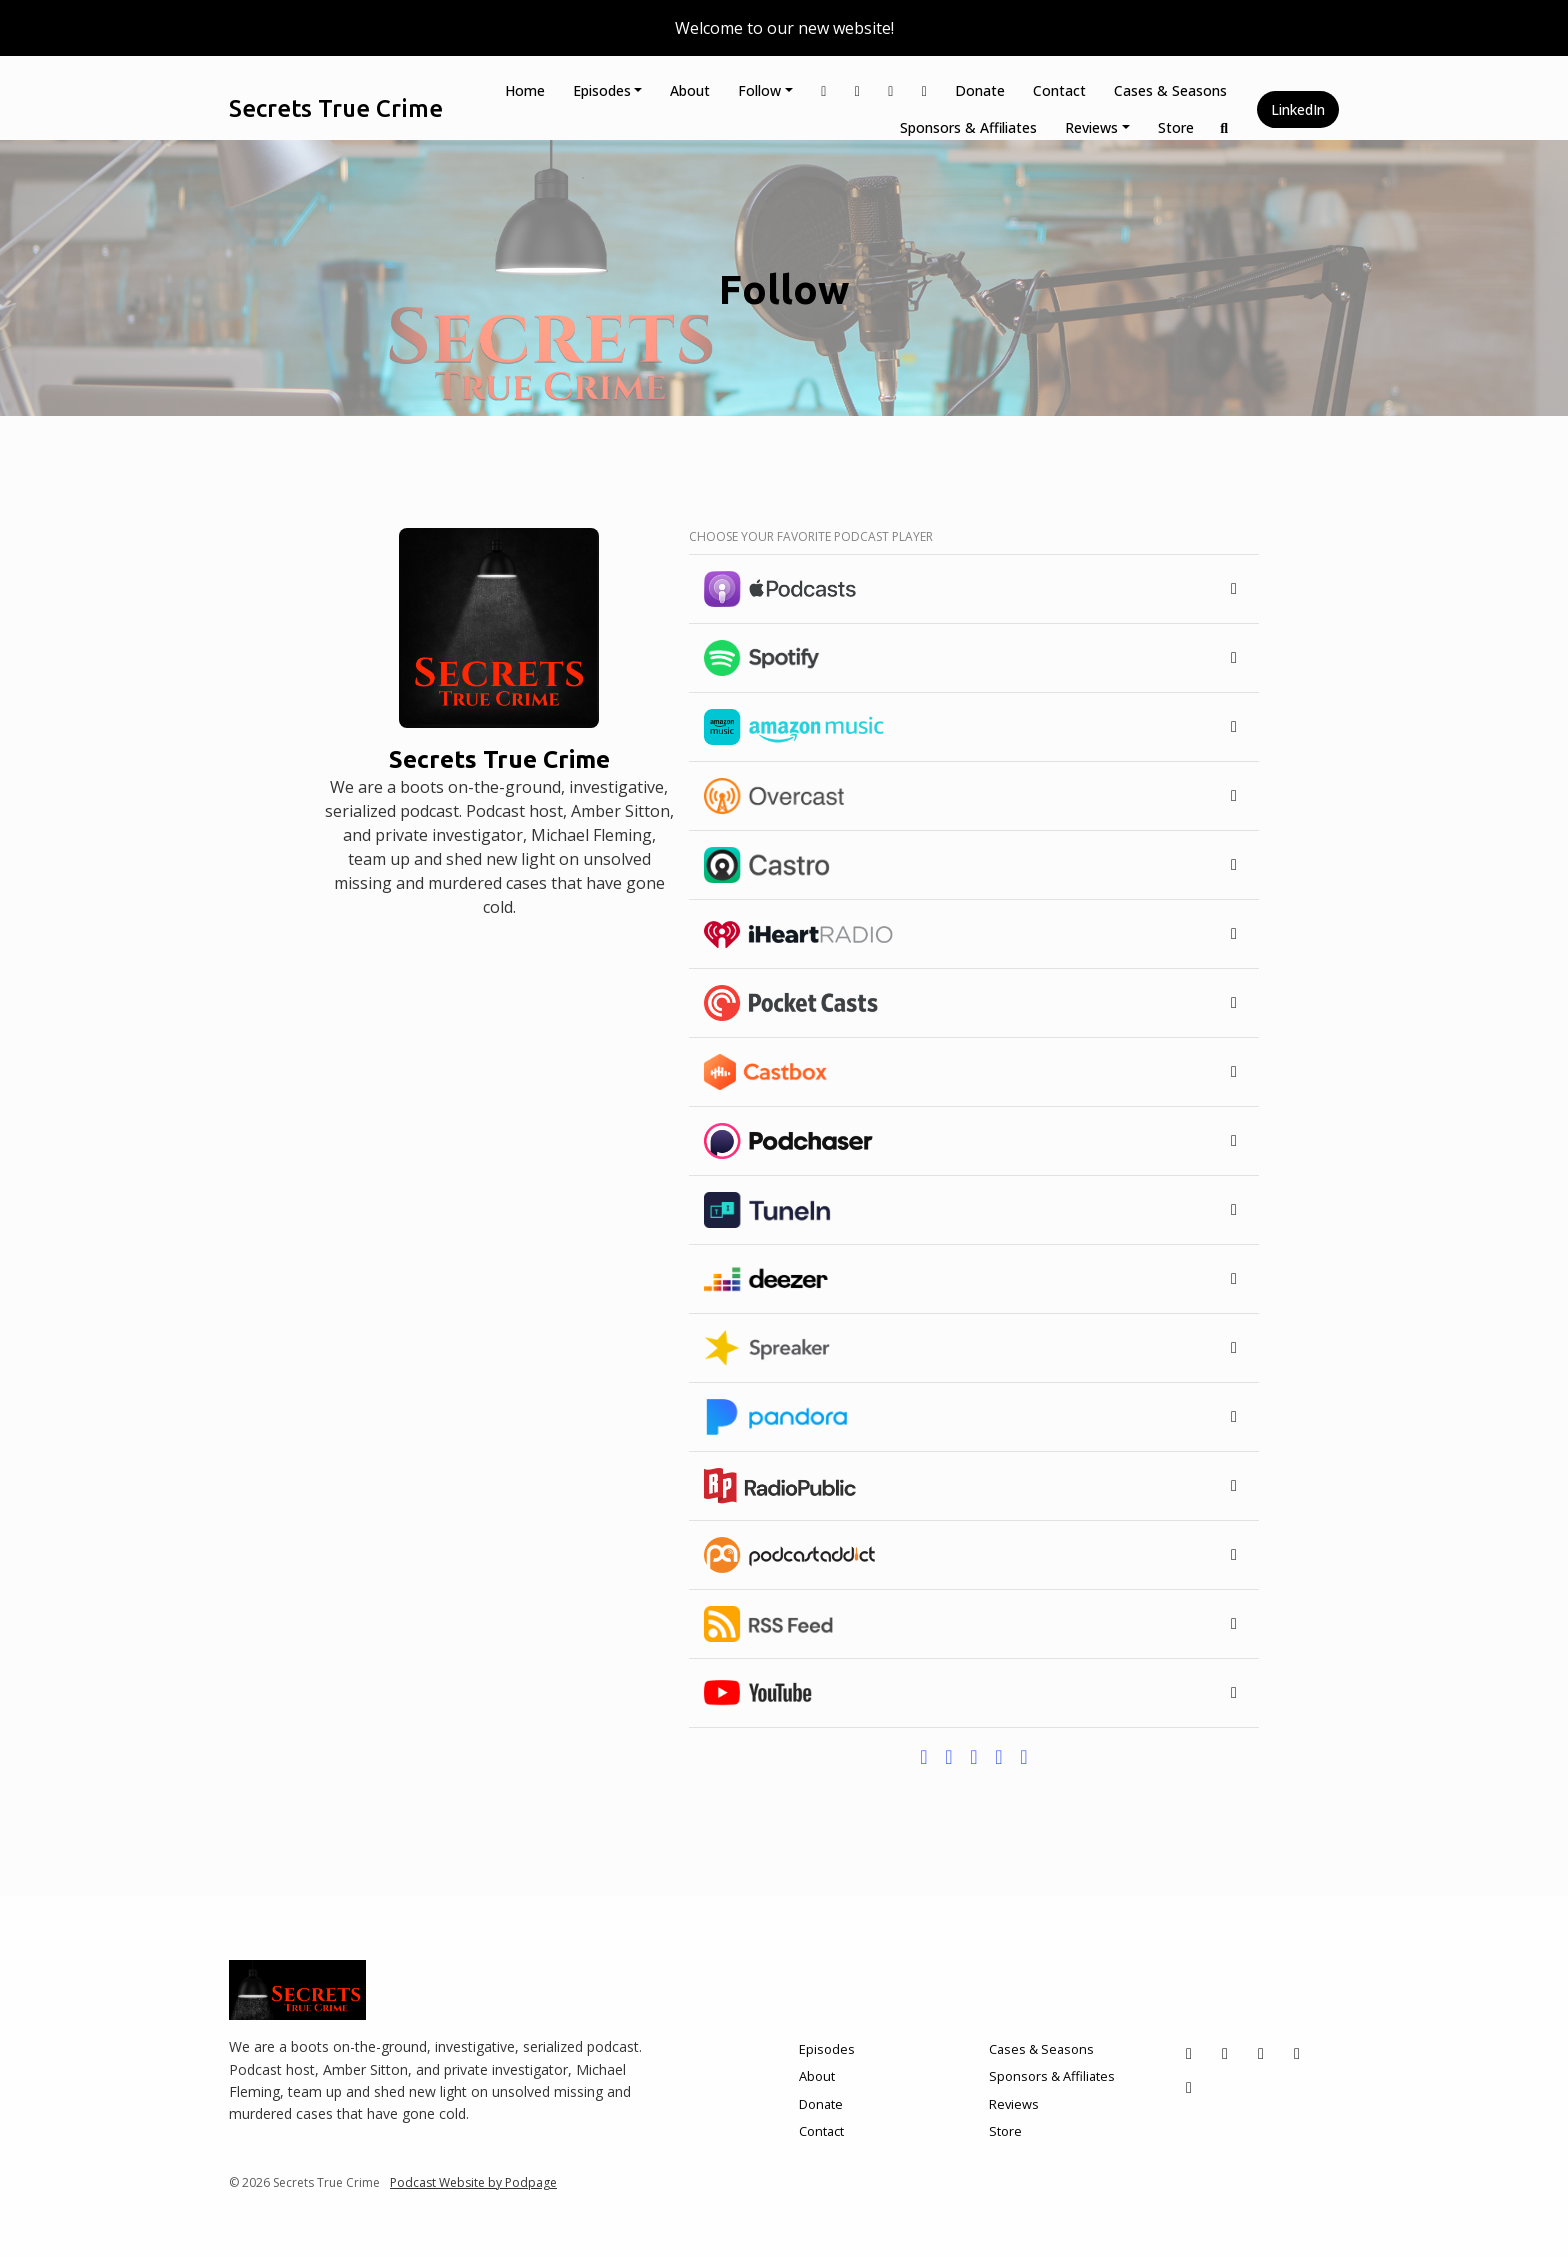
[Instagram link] (858, 90)
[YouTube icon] (1297, 2053)
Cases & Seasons (1170, 90)
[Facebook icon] (1261, 2053)
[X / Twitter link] (824, 90)
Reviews (1091, 127)
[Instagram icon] (1225, 2053)
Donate (980, 90)
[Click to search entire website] (1225, 127)
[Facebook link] (891, 90)
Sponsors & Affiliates (968, 127)
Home (525, 90)
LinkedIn (1298, 109)
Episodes (602, 90)
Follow (759, 90)
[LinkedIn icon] (1189, 2087)
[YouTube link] (925, 90)
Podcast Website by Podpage (473, 2182)
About (690, 90)
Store (1176, 127)
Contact (1059, 90)
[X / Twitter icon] (1189, 2053)
